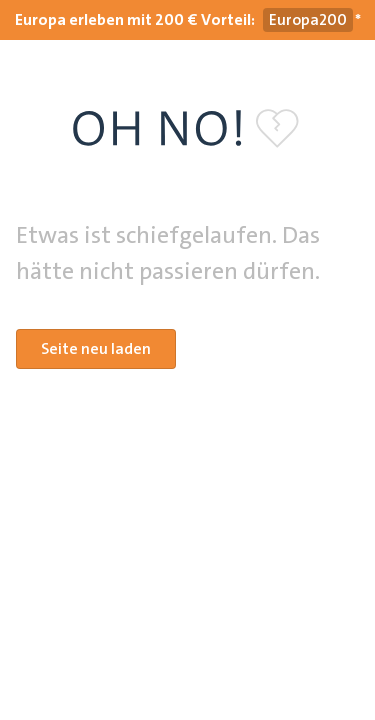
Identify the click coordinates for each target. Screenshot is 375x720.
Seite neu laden (96, 348)
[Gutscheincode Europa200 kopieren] (308, 20)
